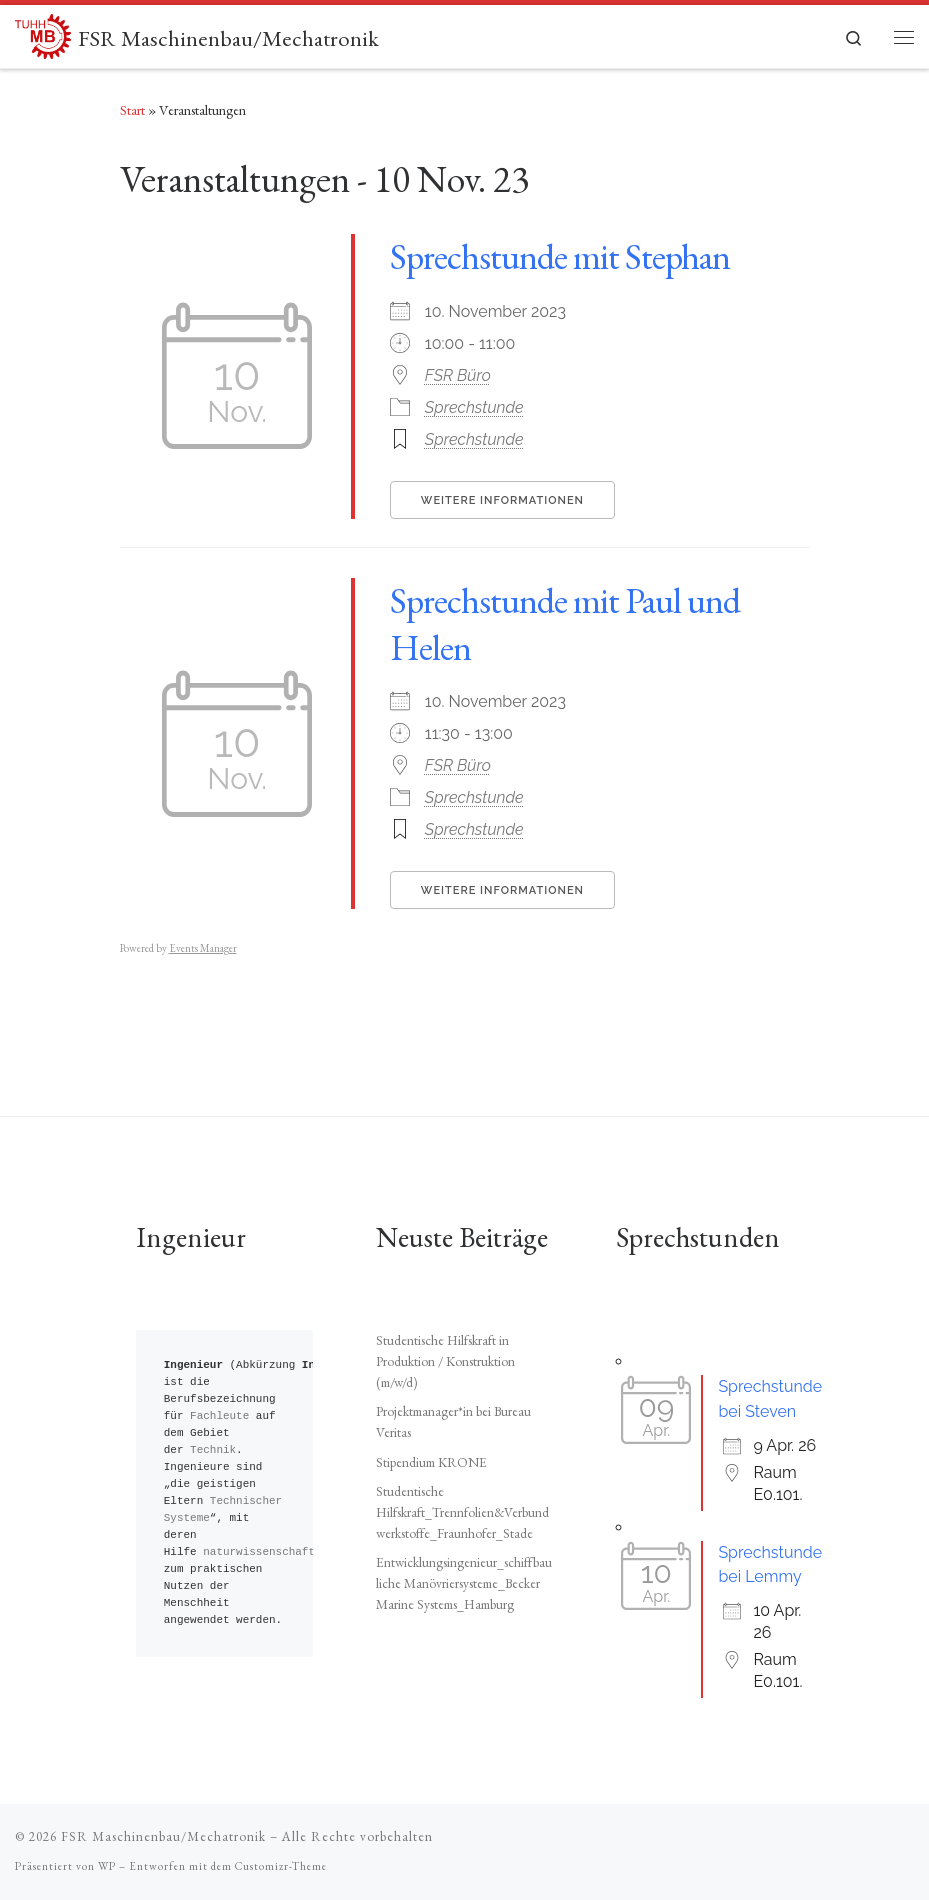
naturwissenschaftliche (275, 1552)
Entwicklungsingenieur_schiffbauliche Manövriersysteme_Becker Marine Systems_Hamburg (464, 1583)
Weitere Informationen (502, 500)
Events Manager (203, 948)
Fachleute (219, 1416)
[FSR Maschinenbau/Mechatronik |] (43, 33)
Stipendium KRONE (431, 1462)
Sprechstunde (474, 407)
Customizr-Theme (281, 1866)
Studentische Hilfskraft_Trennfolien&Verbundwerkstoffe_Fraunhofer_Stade (462, 1512)
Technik (213, 1450)
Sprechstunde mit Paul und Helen (565, 624)
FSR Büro (458, 375)
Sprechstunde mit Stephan (560, 256)
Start (132, 110)
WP (107, 1866)
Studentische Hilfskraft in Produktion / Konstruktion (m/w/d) (445, 1361)
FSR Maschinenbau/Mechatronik (163, 1836)
